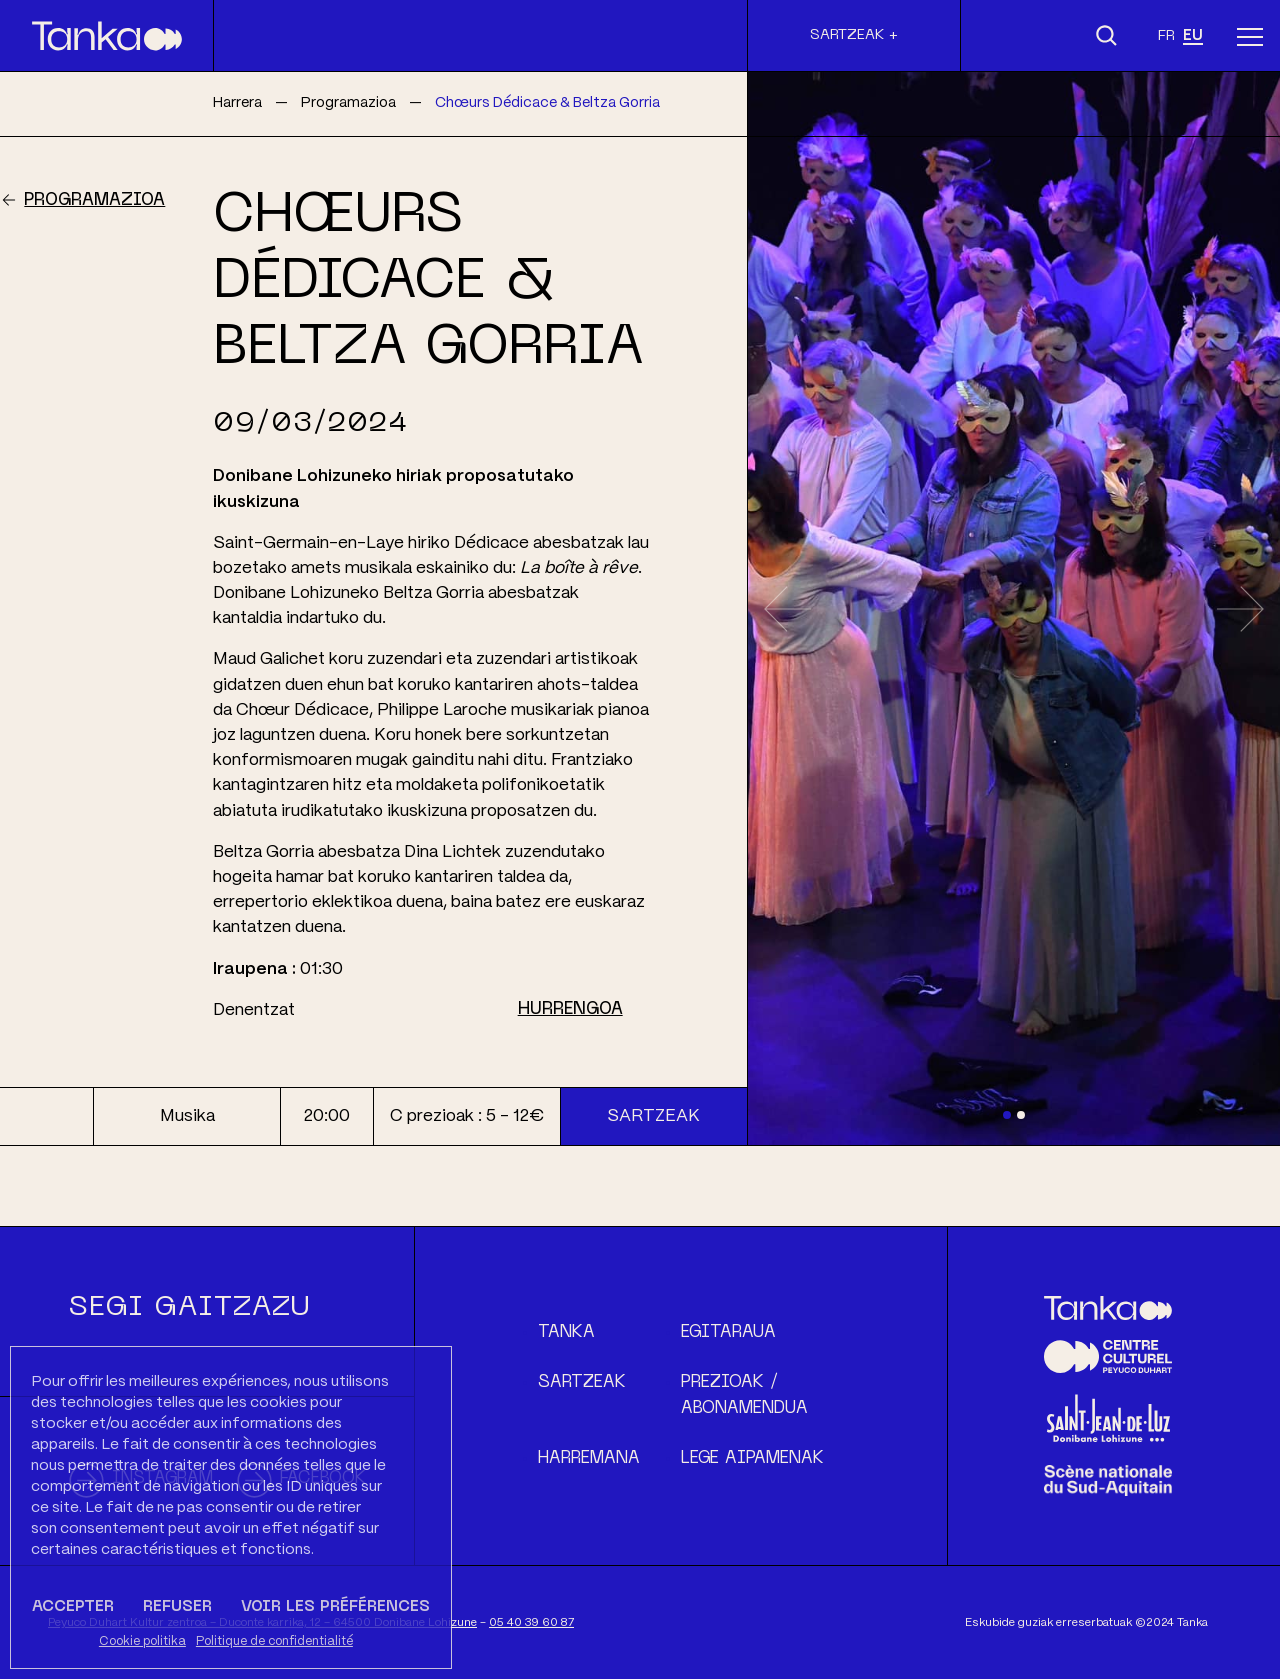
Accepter (73, 1607)
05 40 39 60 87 (531, 1622)
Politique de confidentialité (274, 1641)
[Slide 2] (1021, 1115)
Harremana (589, 1459)
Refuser (177, 1607)
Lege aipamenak (752, 1459)
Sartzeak (653, 1116)
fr (1166, 36)
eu (1193, 36)
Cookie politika (142, 1641)
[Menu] (1250, 36)
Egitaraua (728, 1333)
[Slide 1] (1007, 1115)
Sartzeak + (854, 35)
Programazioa (94, 201)
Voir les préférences (335, 1607)
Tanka (566, 1333)
